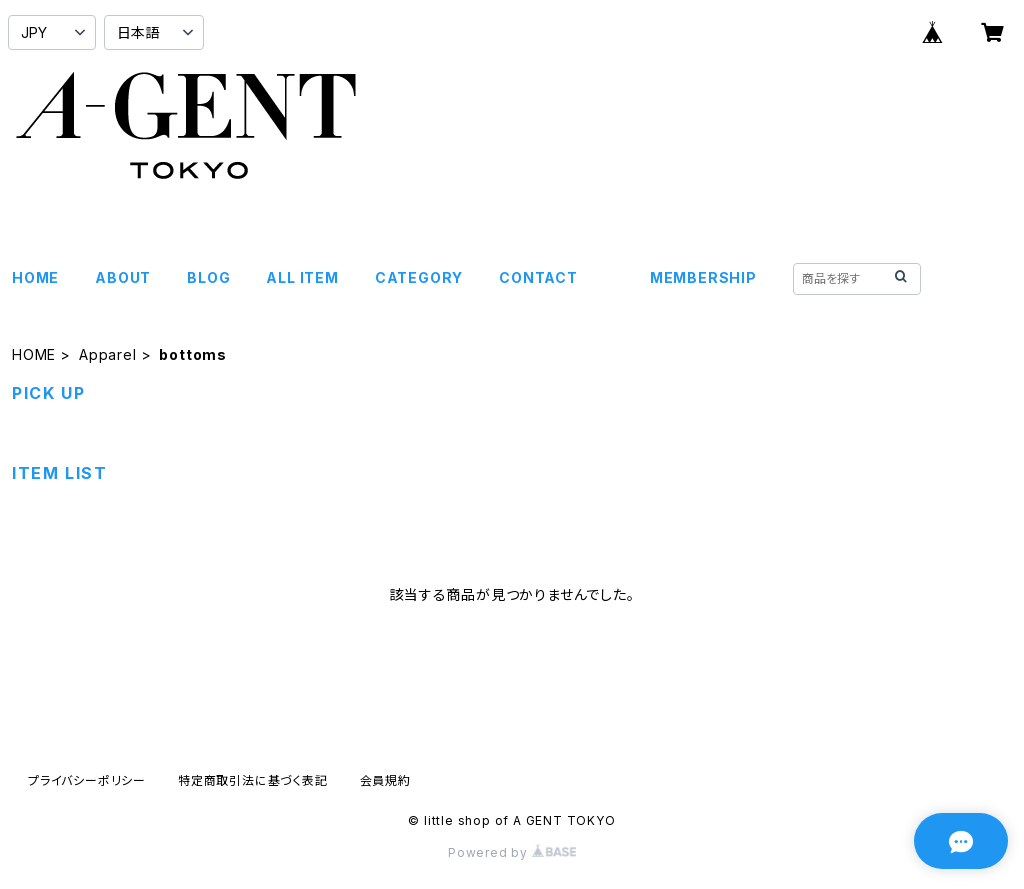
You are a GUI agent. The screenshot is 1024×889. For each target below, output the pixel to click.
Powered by (512, 852)
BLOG (208, 277)
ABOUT (123, 277)
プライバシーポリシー (87, 780)
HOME (35, 277)
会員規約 (385, 780)
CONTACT (538, 277)
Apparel (108, 354)
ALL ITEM (302, 277)
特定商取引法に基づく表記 (253, 780)
